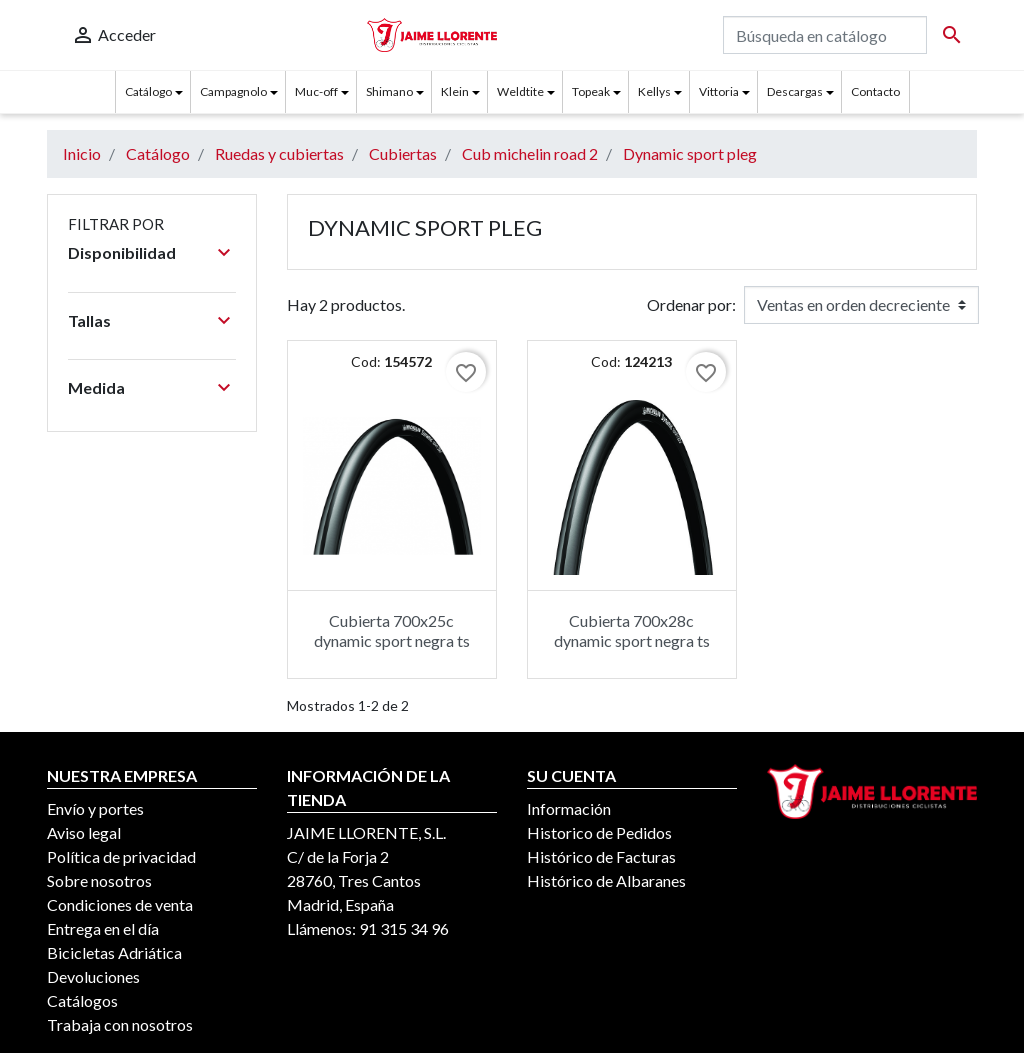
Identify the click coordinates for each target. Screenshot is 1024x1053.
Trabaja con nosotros (120, 1024)
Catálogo (148, 91)
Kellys (654, 91)
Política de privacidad (121, 856)
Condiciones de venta (120, 904)
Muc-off (316, 91)
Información (569, 808)
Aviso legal (84, 832)
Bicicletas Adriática (114, 952)
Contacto (875, 91)
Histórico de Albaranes (606, 880)
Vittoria (719, 91)
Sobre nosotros (99, 880)
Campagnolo (233, 91)
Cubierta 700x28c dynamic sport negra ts (632, 630)
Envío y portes (95, 808)
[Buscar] (825, 35)
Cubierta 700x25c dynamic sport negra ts (392, 630)
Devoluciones (93, 976)
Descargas (795, 91)
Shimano (389, 91)
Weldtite (520, 91)
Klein (455, 91)
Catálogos (82, 1000)
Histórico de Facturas (601, 856)
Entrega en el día (103, 928)
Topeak (591, 91)
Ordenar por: (691, 304)
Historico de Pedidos (599, 832)
